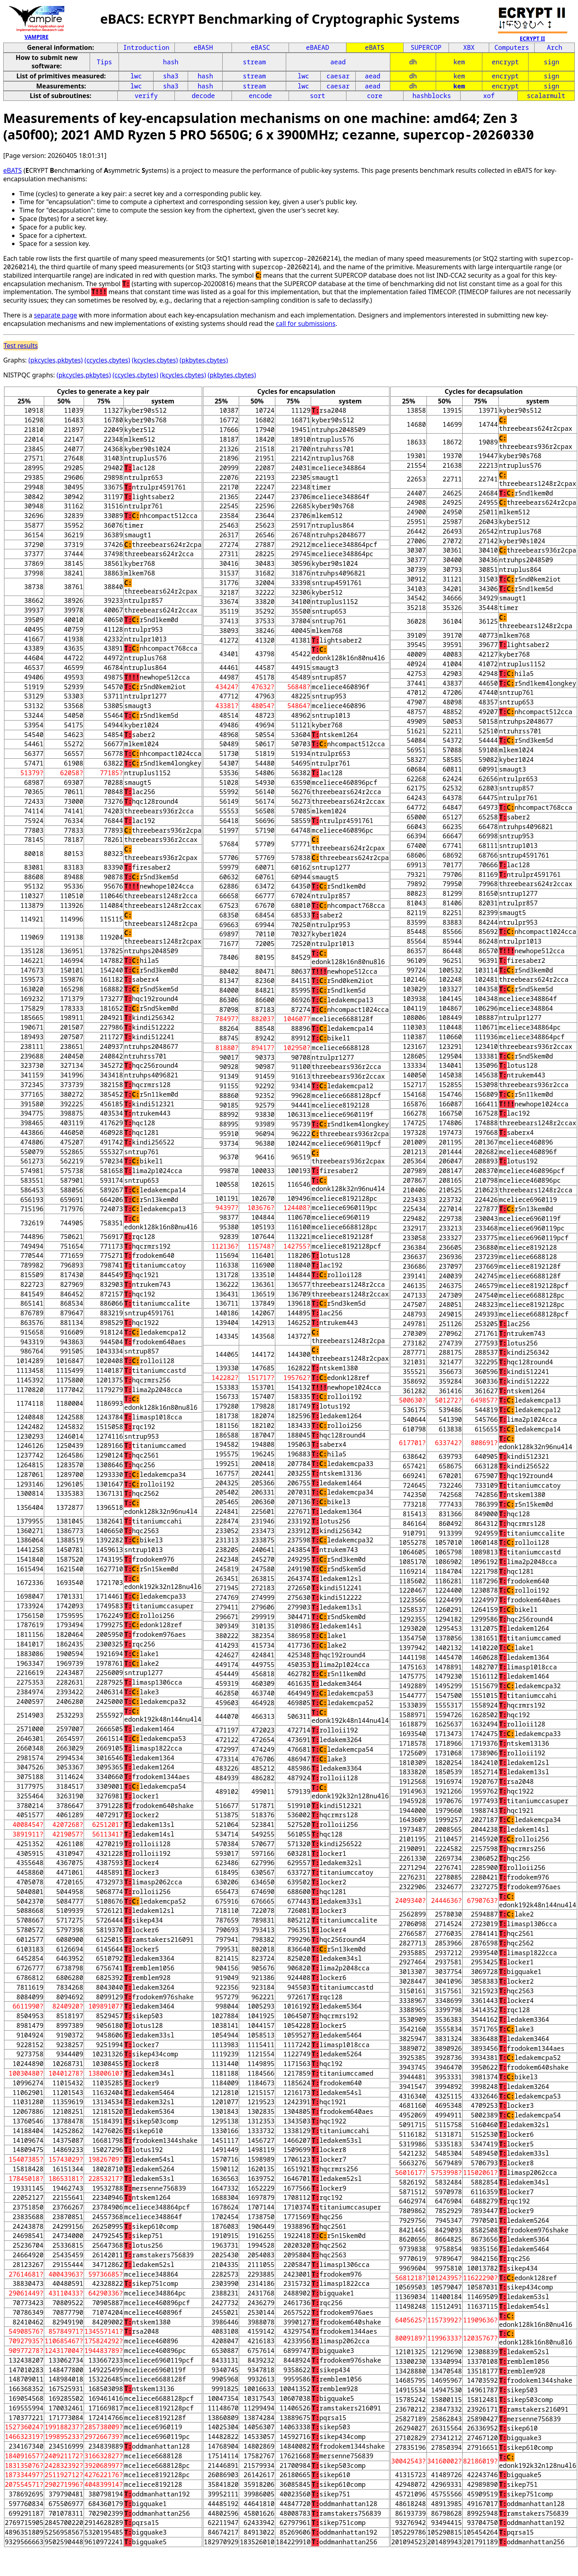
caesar (338, 76)
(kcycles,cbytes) (155, 360)
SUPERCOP (426, 47)
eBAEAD (317, 47)
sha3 (170, 76)
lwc (136, 76)
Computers (511, 47)
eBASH (203, 47)
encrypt (505, 61)
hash (170, 61)
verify (146, 95)
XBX (469, 47)
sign (551, 61)
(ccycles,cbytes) (107, 360)
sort (317, 95)
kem (459, 61)
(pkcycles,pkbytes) (56, 360)
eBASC (260, 47)
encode (260, 95)
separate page (55, 315)
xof (489, 95)
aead (338, 61)
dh (413, 61)
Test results (21, 345)
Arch (554, 47)
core (374, 95)
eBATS (374, 47)
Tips (104, 61)
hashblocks (431, 95)
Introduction (146, 47)
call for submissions (305, 323)
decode (203, 95)
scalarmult (546, 95)
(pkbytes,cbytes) (204, 360)
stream (254, 61)
